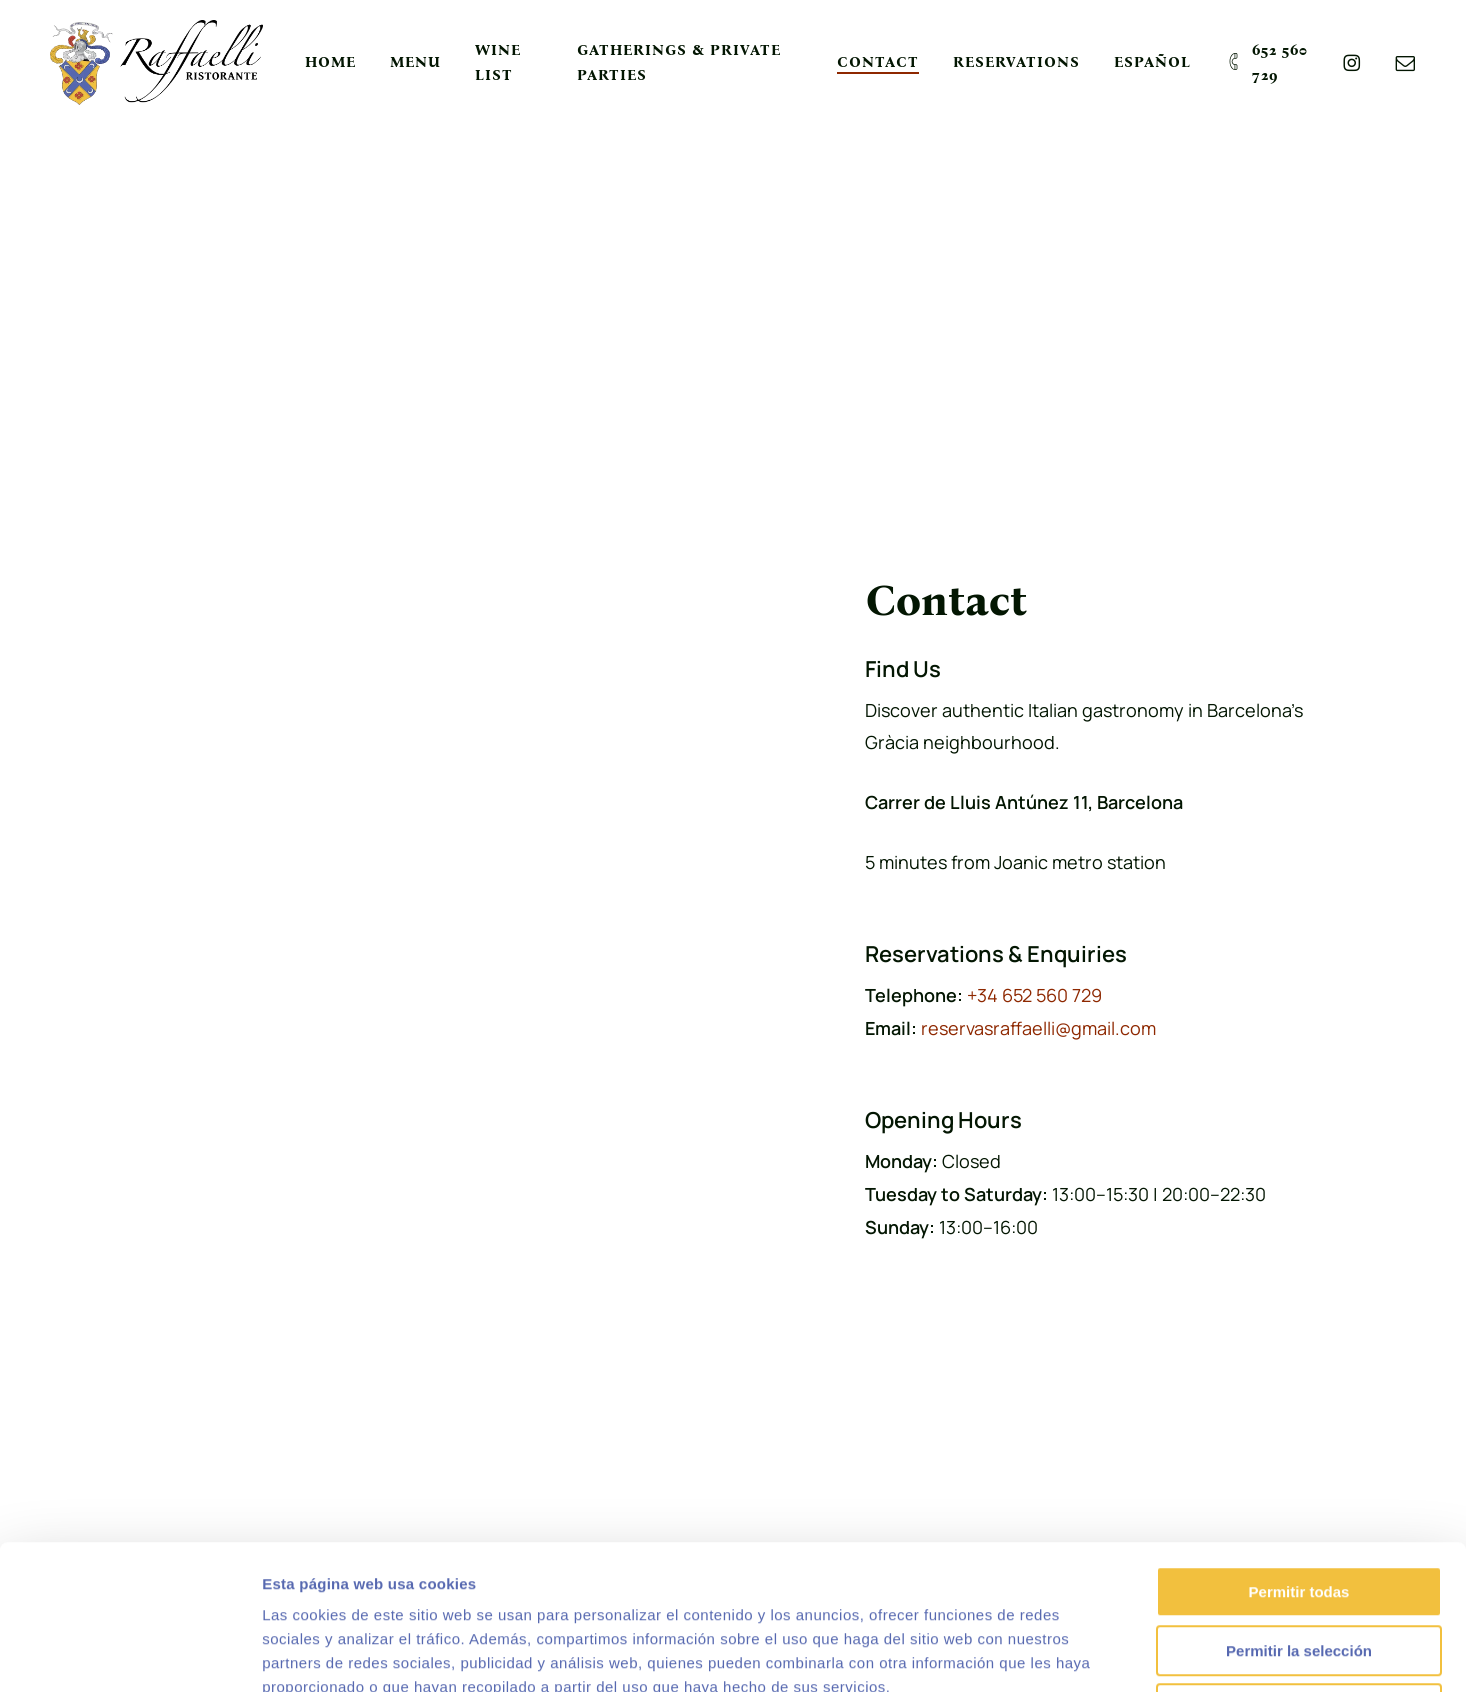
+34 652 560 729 (1034, 995)
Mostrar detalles (1082, 1652)
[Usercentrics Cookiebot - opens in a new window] (129, 1653)
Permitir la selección (1299, 1506)
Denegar (1299, 1564)
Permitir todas (1299, 1447)
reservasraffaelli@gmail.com (1038, 1028)
